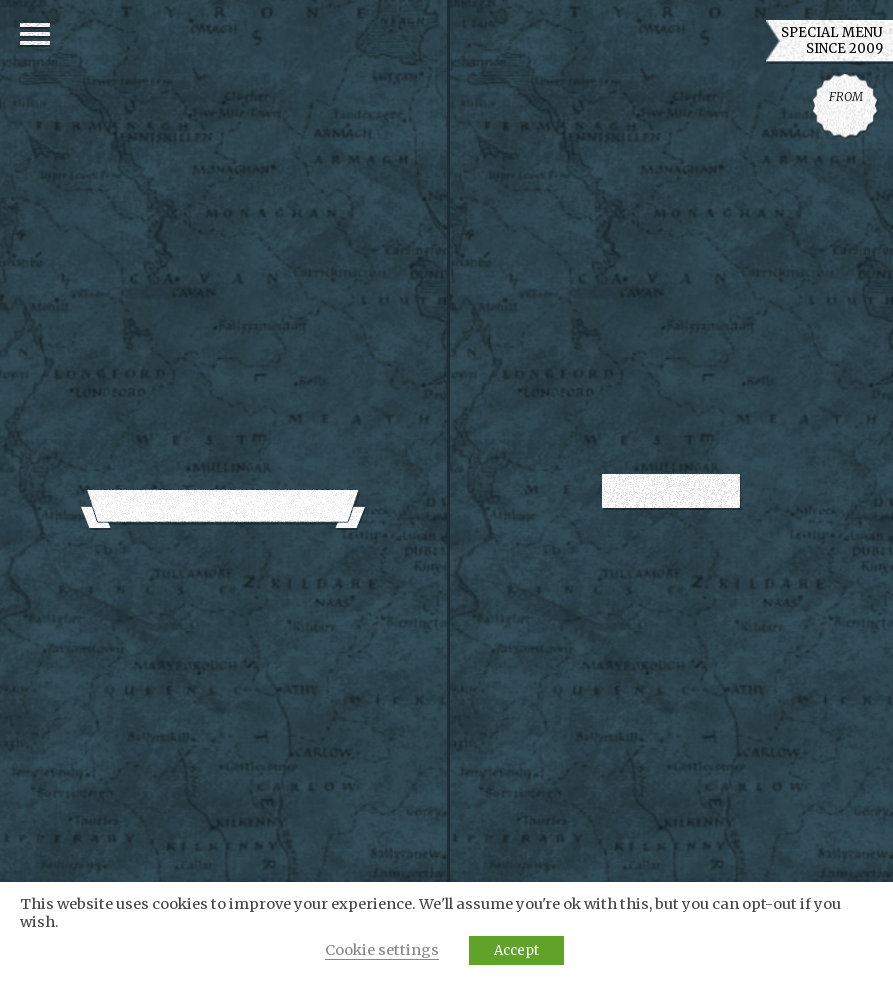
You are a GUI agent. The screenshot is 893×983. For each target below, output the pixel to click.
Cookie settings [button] (382, 950)
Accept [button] (516, 950)
